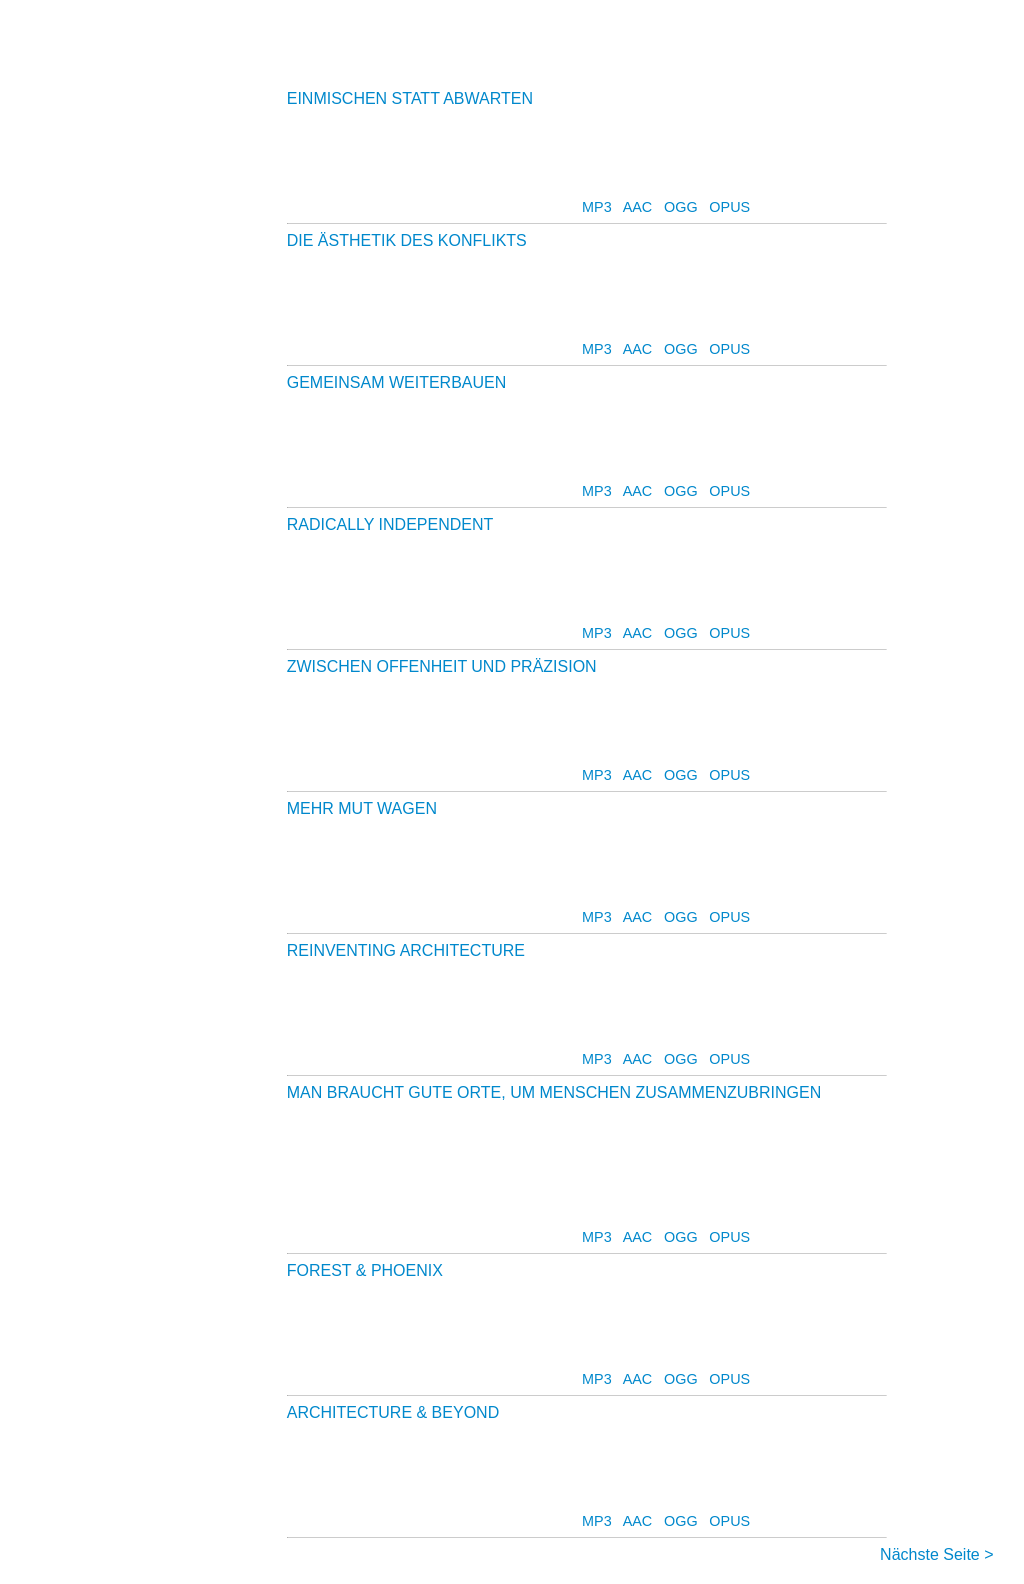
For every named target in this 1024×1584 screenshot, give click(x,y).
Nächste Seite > (936, 1554)
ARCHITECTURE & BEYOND (393, 1412)
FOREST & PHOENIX (365, 1270)
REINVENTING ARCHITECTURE (406, 950)
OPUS (729, 207)
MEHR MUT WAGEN (362, 808)
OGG (681, 207)
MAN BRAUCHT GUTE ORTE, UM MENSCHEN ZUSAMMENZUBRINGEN (554, 1092)
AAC (638, 207)
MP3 (597, 207)
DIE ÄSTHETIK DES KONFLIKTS (407, 240)
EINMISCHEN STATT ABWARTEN (410, 98)
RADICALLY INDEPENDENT (390, 524)
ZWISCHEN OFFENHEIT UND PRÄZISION (442, 666)
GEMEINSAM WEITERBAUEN (397, 382)
